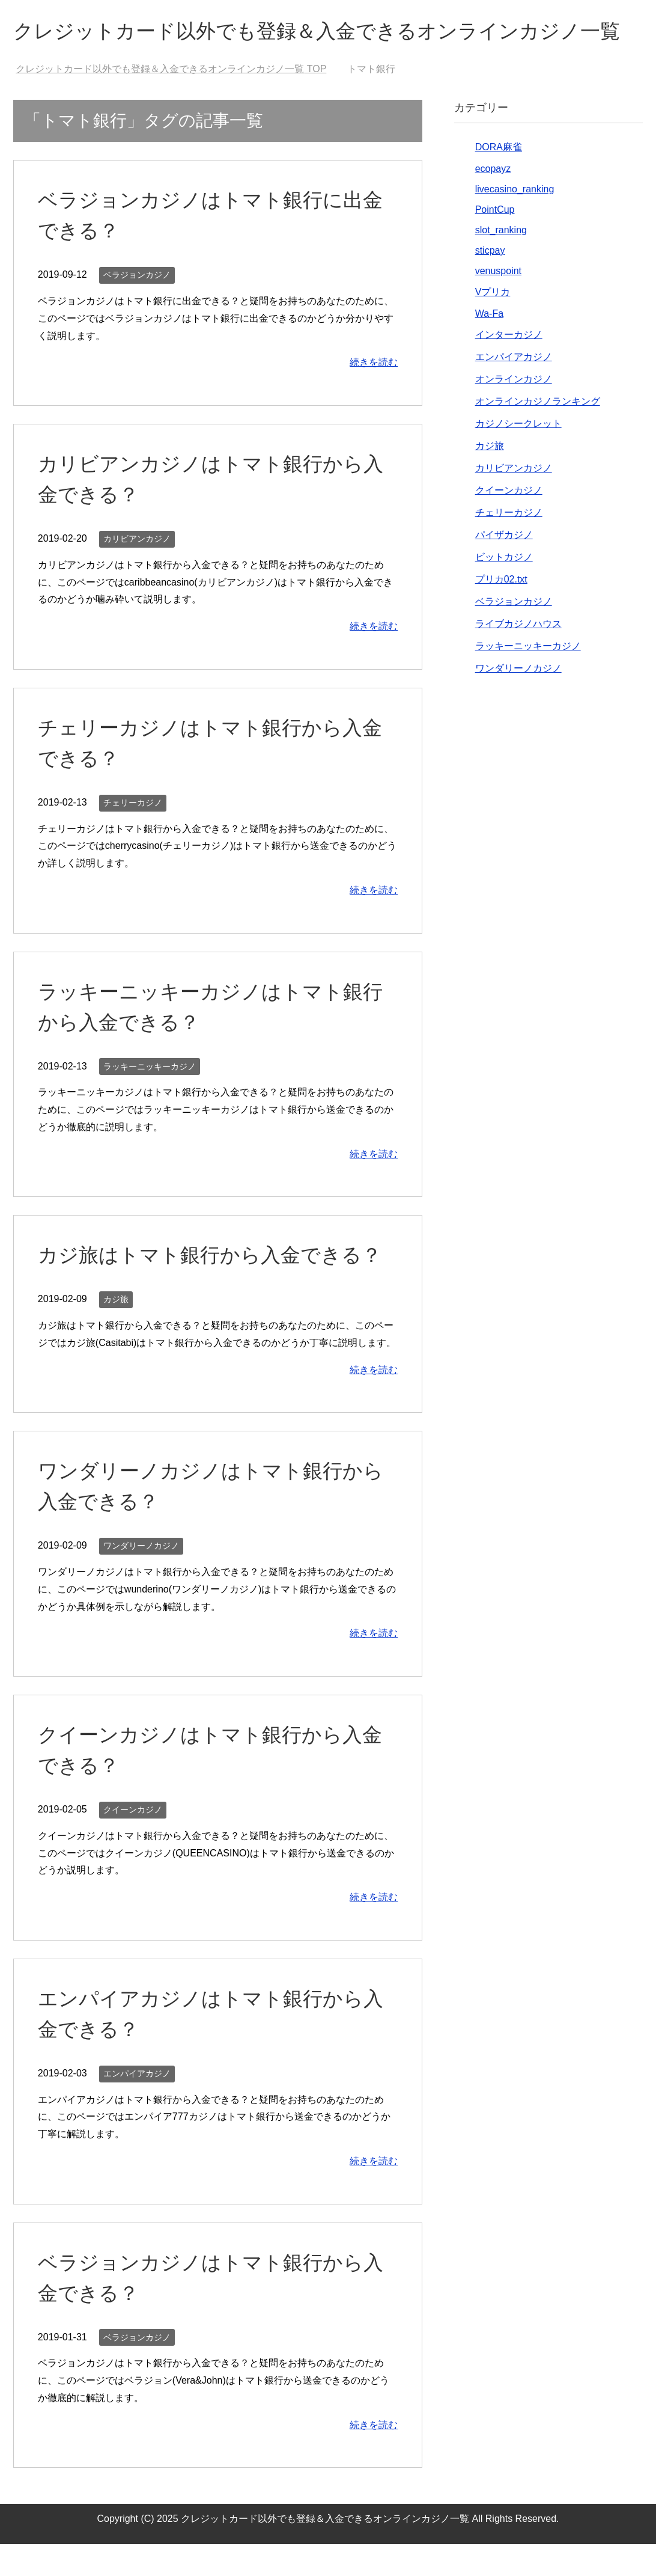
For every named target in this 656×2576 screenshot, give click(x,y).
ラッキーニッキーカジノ (149, 1098)
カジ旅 (116, 1331)
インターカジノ (508, 366)
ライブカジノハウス (518, 655)
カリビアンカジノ (137, 570)
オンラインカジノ (513, 411)
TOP (171, 101)
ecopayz (493, 200)
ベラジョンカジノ (137, 306)
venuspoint (498, 303)
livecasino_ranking (514, 221)
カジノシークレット (518, 455)
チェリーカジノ (132, 834)
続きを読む (374, 394)
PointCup (495, 241)
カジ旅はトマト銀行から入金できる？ (215, 1286)
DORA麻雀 (498, 179)
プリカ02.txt (501, 611)
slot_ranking (501, 262)
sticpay (490, 282)
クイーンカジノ (132, 1841)
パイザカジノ (504, 566)
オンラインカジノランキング (537, 433)
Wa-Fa (489, 345)
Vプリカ (493, 324)
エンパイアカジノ (137, 2105)
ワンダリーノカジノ (141, 1577)
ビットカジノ (504, 589)
